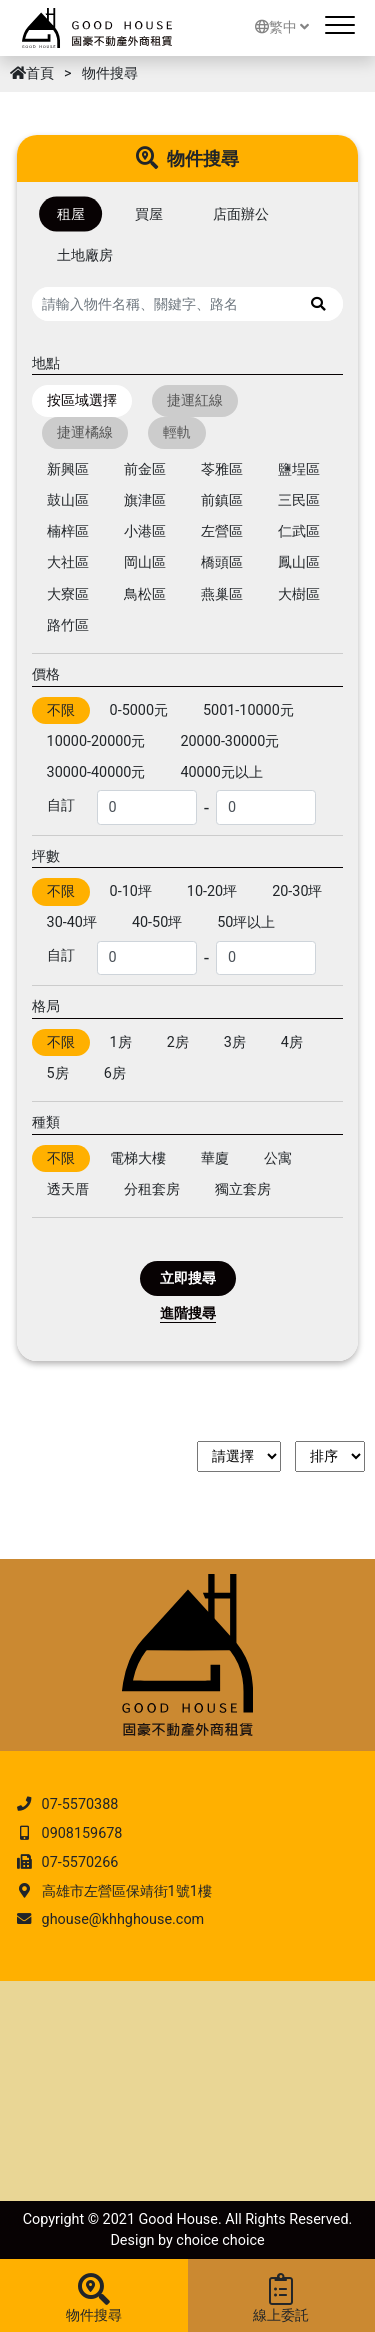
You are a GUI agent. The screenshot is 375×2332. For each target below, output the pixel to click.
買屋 (149, 214)
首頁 (32, 73)
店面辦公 (241, 214)
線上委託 (281, 2299)
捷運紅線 (195, 401)
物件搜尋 (94, 2299)
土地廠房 (85, 255)
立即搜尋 (188, 1278)
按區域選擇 (82, 401)
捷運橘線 (85, 432)
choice (197, 2240)
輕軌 (177, 432)
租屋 (71, 214)
